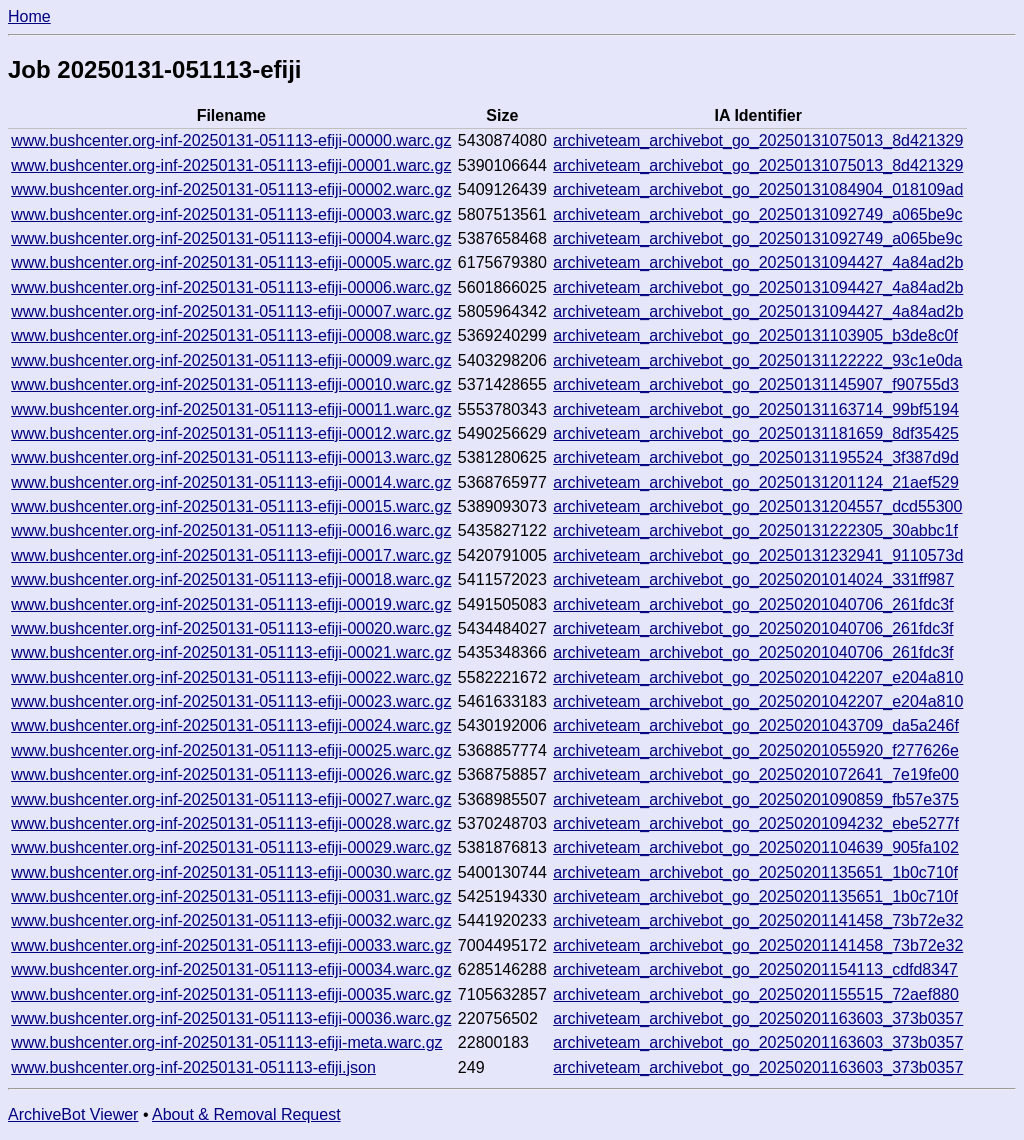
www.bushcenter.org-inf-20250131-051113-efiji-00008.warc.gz (231, 335)
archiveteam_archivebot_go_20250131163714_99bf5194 (756, 409)
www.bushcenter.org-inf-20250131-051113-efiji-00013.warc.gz (231, 457)
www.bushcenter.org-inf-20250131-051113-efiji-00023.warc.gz (231, 701)
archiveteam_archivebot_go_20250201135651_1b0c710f (755, 872)
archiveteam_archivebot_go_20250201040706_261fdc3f (753, 604)
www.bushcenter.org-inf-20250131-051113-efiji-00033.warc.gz (231, 945)
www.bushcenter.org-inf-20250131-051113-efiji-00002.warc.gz (231, 189)
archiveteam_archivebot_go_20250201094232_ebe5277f (756, 823)
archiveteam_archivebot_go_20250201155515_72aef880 (756, 994)
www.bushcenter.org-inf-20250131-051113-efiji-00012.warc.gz (231, 433)
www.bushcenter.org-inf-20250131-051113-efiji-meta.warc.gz (226, 1042)
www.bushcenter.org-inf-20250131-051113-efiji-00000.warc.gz (231, 140)
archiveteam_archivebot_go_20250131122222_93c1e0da (757, 360)
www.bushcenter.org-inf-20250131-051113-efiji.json (193, 1067)
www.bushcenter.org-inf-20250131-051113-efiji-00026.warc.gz (231, 774)
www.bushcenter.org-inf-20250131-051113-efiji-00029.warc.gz (231, 847)
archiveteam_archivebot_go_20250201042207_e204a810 (758, 677)
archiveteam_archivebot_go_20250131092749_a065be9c (757, 214)
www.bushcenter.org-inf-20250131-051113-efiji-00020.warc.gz (231, 628)
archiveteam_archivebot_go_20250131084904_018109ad (758, 189)
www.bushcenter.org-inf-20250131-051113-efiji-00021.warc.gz (231, 652)
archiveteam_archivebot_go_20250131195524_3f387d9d (756, 457)
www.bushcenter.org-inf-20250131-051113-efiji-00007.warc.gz (231, 311)
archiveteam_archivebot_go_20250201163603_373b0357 (758, 1018)
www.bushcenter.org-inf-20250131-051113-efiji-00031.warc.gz (231, 896)
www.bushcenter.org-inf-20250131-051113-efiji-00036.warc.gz (231, 1018)
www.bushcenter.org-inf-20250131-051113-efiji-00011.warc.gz (231, 409)
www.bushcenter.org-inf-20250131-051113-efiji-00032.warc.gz (231, 920)
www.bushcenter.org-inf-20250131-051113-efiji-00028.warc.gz (231, 823)
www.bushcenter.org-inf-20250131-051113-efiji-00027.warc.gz (231, 799)
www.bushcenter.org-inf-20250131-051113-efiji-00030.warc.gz (231, 872)
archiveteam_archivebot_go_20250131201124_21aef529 (756, 482)
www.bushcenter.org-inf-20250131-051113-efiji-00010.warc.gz (231, 384)
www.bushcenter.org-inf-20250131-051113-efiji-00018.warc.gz (231, 579)
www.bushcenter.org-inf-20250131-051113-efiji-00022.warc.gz (231, 677)
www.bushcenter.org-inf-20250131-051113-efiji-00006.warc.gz (231, 287)
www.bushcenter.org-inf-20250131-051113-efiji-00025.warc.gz (231, 750)
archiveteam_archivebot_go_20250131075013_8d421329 (758, 140)
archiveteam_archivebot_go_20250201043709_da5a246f (756, 725)
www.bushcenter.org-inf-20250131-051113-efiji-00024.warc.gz (231, 725)
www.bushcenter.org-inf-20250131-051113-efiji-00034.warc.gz (231, 969)
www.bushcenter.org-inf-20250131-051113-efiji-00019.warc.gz (231, 604)
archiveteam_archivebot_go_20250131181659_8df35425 (756, 433)
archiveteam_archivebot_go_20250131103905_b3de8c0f (755, 335)
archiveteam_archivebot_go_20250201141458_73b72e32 (758, 920)
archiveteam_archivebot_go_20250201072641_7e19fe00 (756, 774)
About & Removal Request (246, 1114)
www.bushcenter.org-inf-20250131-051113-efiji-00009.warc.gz (231, 360)
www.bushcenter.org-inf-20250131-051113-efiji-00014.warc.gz (231, 482)
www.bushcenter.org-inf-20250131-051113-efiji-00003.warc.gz (231, 214)
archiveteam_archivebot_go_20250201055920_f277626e (756, 750)
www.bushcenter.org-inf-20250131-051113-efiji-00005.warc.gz (231, 262)
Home (29, 16)
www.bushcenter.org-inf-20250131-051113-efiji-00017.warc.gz (231, 555)
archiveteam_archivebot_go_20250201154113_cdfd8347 (755, 969)
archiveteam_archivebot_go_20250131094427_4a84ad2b (758, 262)
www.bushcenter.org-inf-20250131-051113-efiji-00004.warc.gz (231, 238)
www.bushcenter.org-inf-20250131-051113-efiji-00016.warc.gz (231, 530)
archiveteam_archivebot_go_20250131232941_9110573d (758, 555)
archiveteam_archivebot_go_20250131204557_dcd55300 (757, 506)
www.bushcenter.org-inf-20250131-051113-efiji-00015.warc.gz (231, 506)
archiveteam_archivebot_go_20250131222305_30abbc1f (755, 530)
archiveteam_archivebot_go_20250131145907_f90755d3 (756, 384)
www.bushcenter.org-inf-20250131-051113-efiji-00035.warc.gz (231, 994)
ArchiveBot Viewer (73, 1114)
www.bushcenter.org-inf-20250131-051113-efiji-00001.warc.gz (231, 165)
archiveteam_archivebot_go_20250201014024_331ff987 (753, 579)
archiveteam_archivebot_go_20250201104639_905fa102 (756, 847)
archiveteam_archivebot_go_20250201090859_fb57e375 (756, 799)
